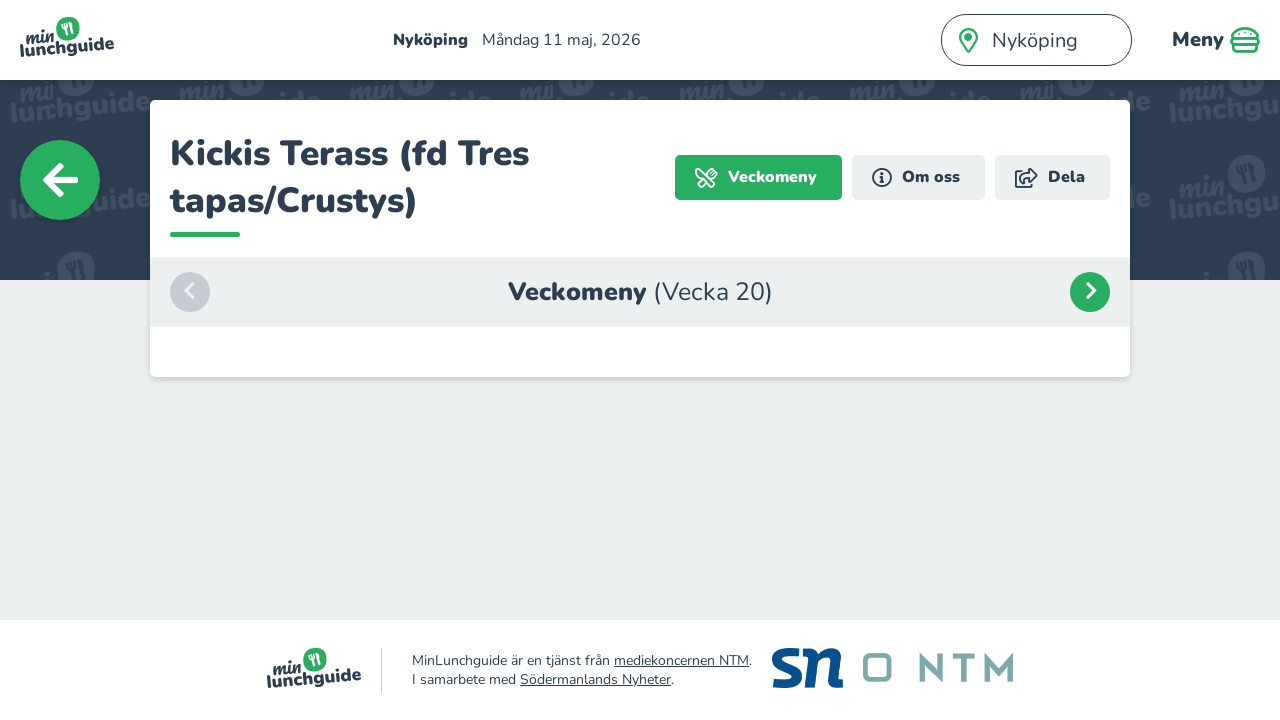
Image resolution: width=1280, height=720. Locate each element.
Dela (1050, 177)
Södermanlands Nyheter (595, 679)
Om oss (916, 177)
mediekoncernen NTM (681, 660)
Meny (1216, 40)
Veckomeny (756, 177)
